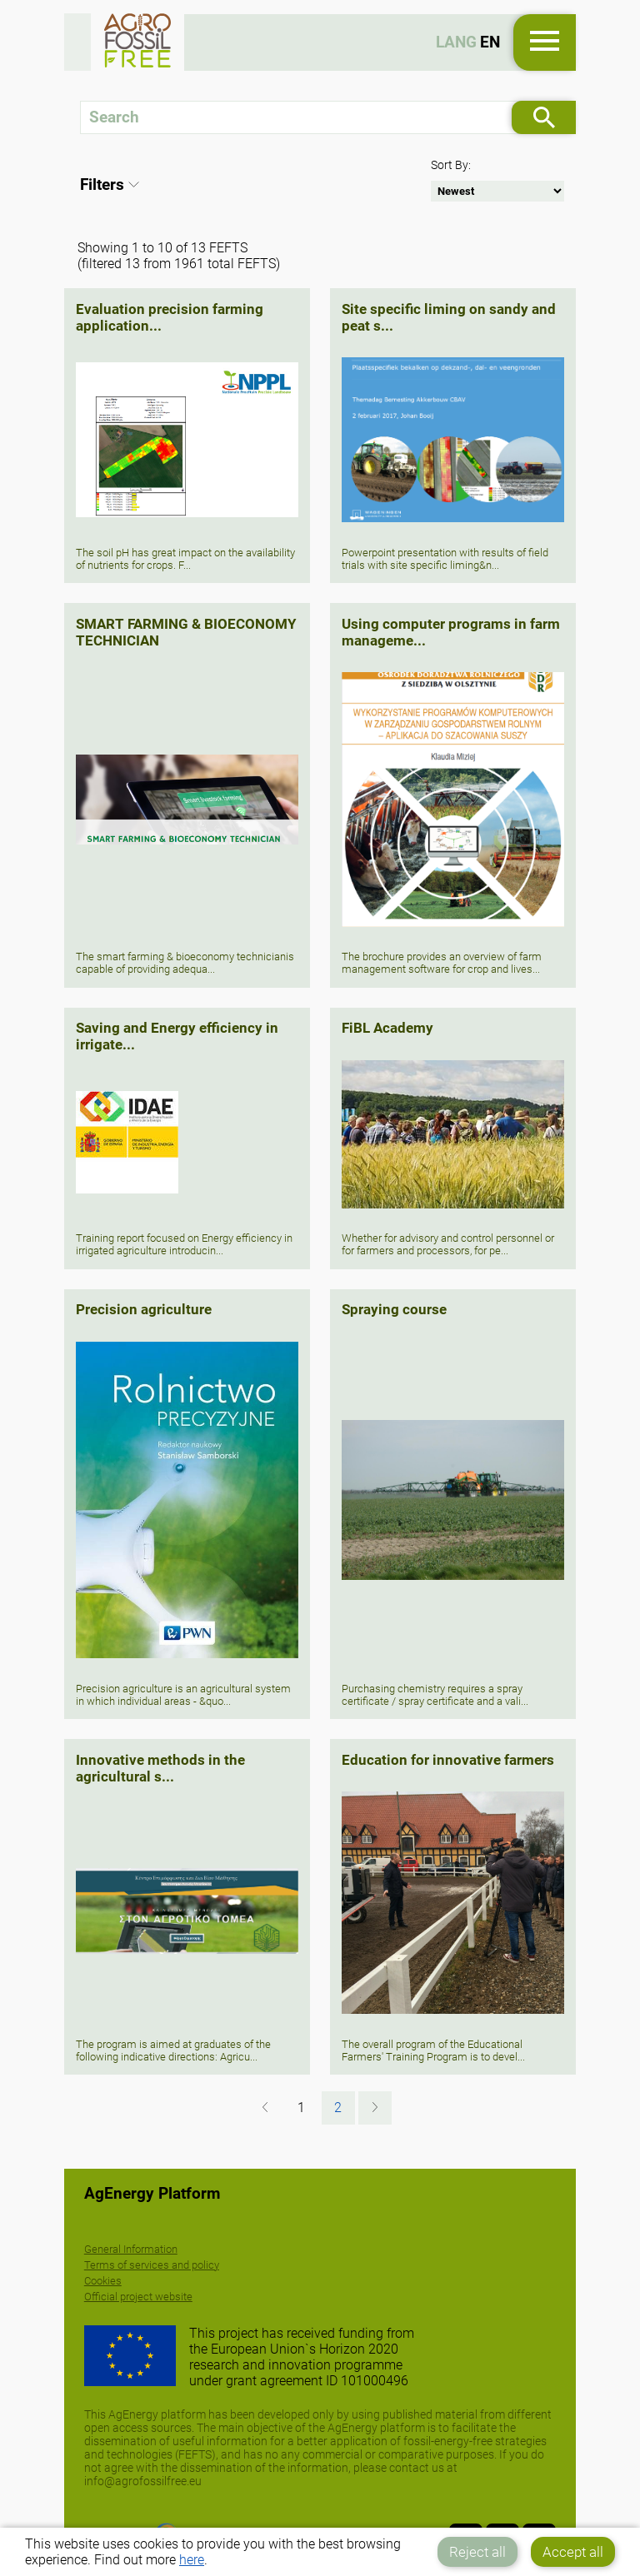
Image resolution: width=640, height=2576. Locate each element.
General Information (131, 2249)
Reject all (477, 2552)
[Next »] (375, 2108)
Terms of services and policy (151, 2265)
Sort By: (451, 165)
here (191, 2560)
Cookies (103, 2281)
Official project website (138, 2296)
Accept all (572, 2552)
